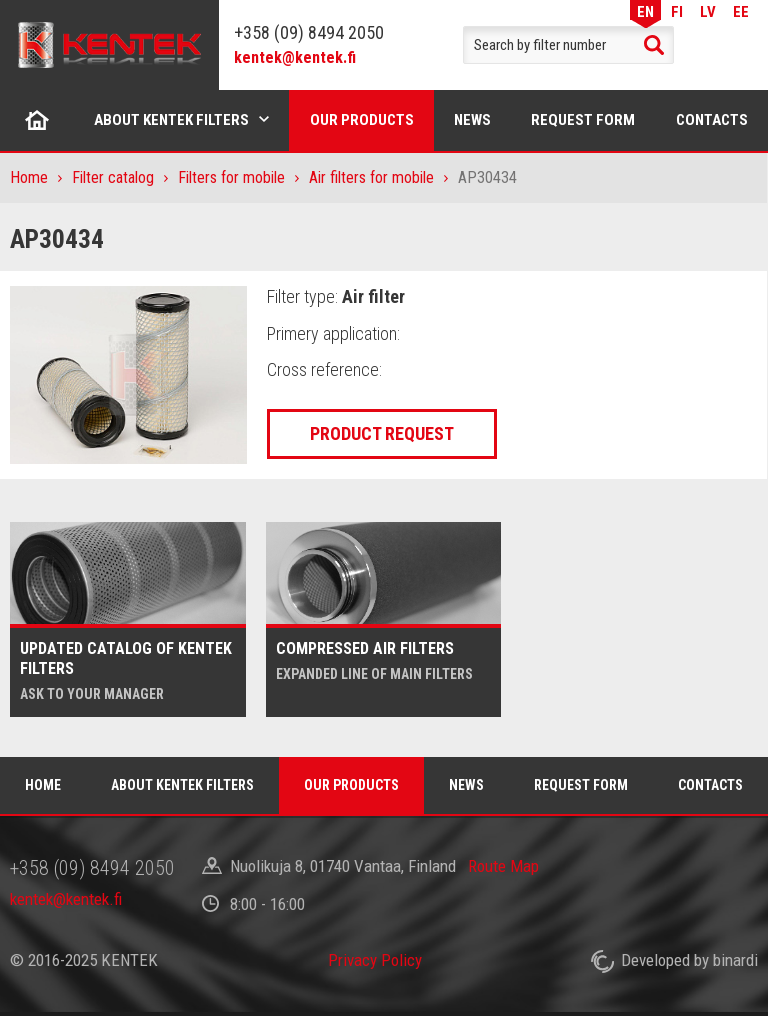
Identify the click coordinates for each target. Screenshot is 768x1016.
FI (677, 11)
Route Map (503, 866)
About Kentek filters (171, 120)
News (472, 120)
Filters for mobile (231, 177)
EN (645, 11)
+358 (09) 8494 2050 (309, 32)
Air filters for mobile (371, 177)
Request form (583, 120)
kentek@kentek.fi (295, 57)
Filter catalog (113, 177)
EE (741, 11)
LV (708, 11)
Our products (362, 120)
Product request (382, 433)
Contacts (710, 785)
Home (37, 120)
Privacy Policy (375, 960)
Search (654, 45)
